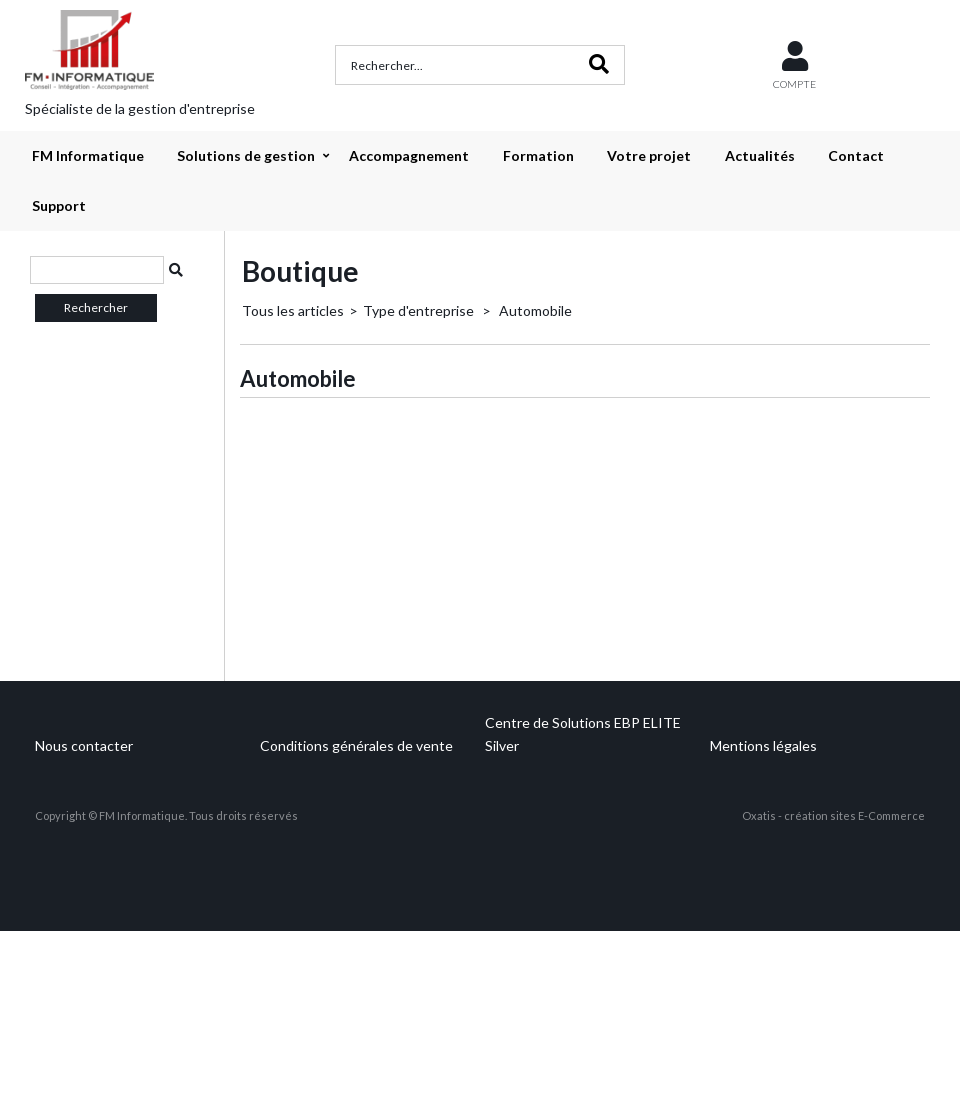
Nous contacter (84, 745)
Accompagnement (409, 155)
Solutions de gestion (246, 155)
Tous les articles (293, 310)
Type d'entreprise (420, 310)
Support (59, 205)
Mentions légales (763, 745)
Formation (538, 155)
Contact (856, 155)
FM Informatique (88, 155)
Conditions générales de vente (356, 745)
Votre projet (649, 155)
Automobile (534, 310)
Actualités (760, 155)
